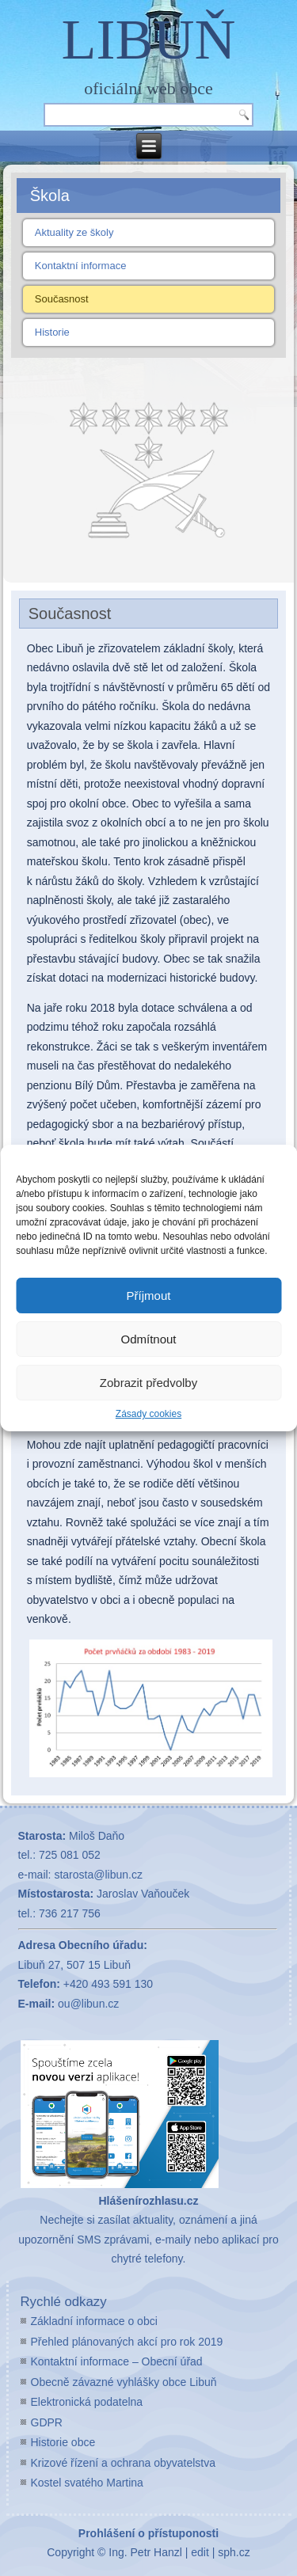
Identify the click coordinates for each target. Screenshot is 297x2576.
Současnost (62, 299)
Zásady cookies (148, 1413)
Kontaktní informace (81, 266)
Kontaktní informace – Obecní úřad (117, 2361)
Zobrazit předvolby (148, 1382)
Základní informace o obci (94, 2321)
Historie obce (63, 2442)
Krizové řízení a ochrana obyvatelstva (123, 2462)
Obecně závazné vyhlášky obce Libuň (124, 2382)
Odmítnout (148, 1339)
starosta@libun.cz (98, 1874)
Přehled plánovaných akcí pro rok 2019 (127, 2341)
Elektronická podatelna (87, 2402)
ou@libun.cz (88, 2003)
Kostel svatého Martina (87, 2482)
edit (200, 2552)
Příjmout (149, 1295)
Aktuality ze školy (74, 232)
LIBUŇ (149, 39)
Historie (52, 332)
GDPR (47, 2422)
